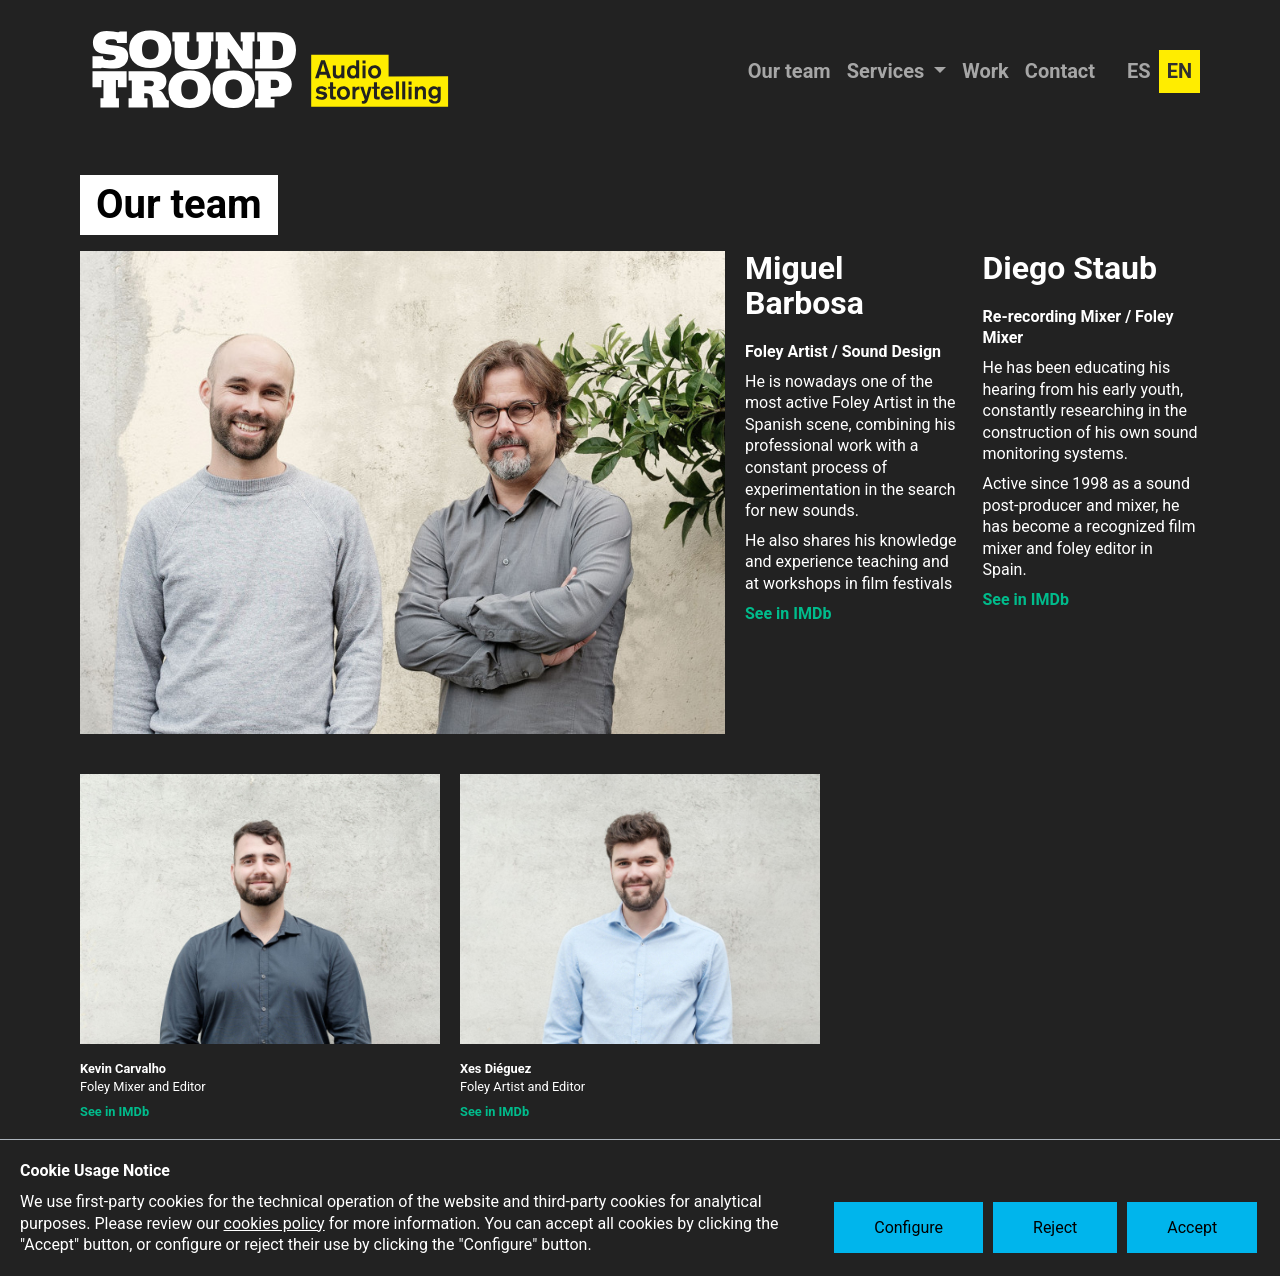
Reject (1058, 1229)
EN (1179, 71)
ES (1139, 71)
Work (985, 71)
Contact (1060, 71)
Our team (789, 71)
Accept (1195, 1229)
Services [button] (888, 71)
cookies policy (274, 1223)
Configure (911, 1229)
